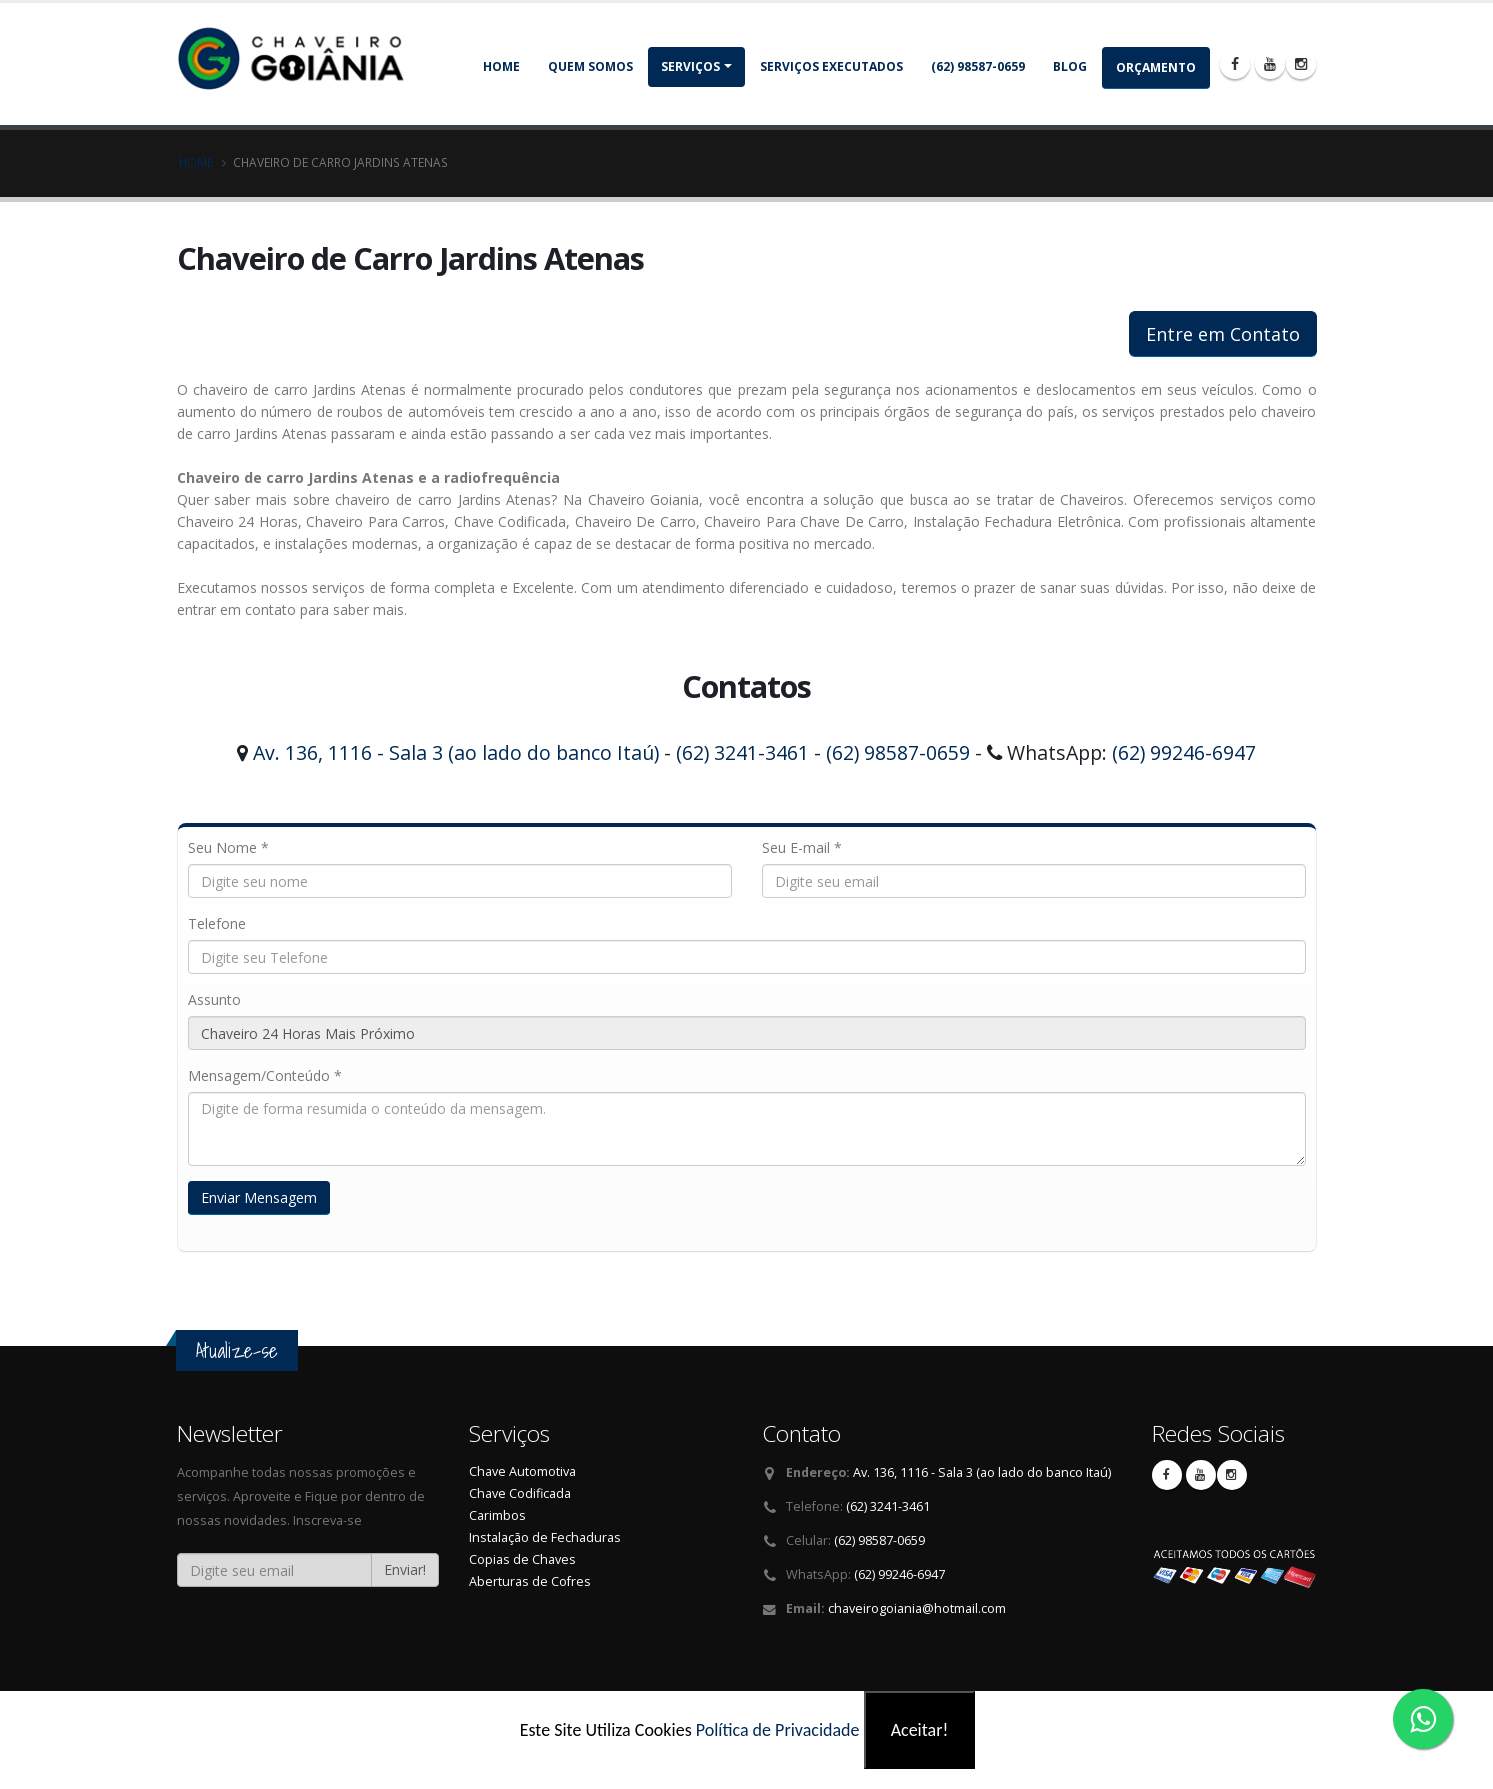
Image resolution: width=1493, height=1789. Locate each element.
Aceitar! (920, 1730)
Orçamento (1156, 67)
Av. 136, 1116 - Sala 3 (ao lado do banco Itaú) (456, 752)
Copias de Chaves (522, 1559)
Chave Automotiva (522, 1471)
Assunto (214, 999)
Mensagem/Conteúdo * (265, 1075)
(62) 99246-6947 (1184, 752)
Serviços (690, 66)
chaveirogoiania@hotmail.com (917, 1608)
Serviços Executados (831, 66)
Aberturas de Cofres (530, 1581)
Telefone (217, 923)
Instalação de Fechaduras (545, 1537)
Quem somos (590, 66)
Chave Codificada (520, 1493)
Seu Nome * (228, 847)
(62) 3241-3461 (742, 752)
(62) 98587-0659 (978, 66)
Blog (1070, 66)
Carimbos (497, 1515)
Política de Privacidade (778, 1730)
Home (501, 66)
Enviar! (405, 1569)
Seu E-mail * (802, 847)
